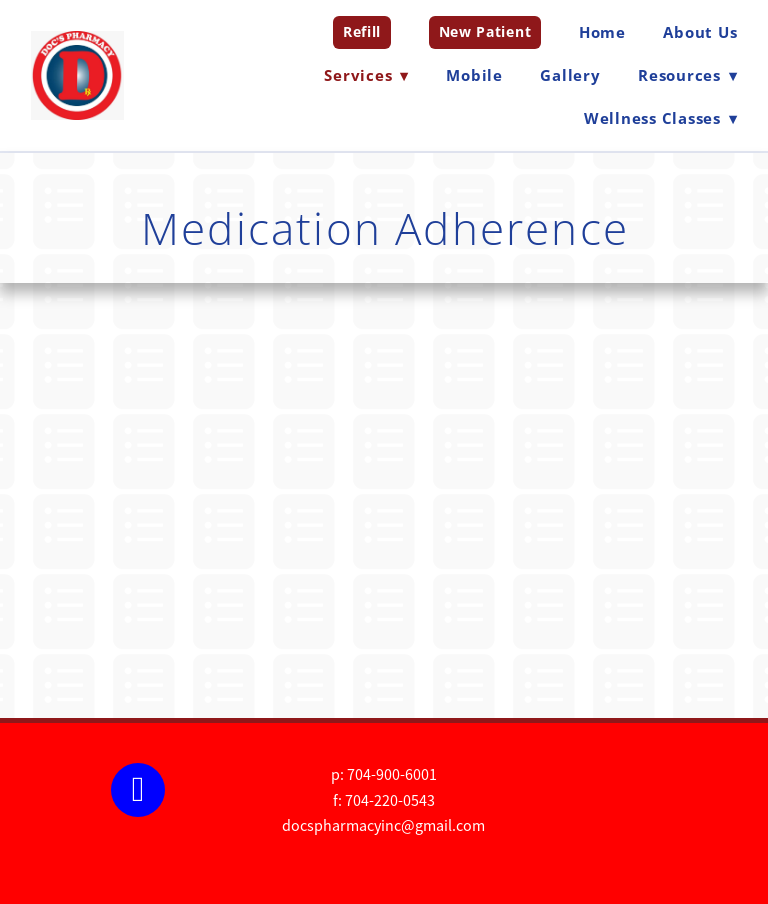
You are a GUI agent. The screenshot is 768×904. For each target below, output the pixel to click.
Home (602, 32)
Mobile (474, 75)
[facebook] (138, 790)
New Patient (485, 31)
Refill (362, 31)
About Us (700, 32)
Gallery (570, 75)
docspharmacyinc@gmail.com (383, 826)
